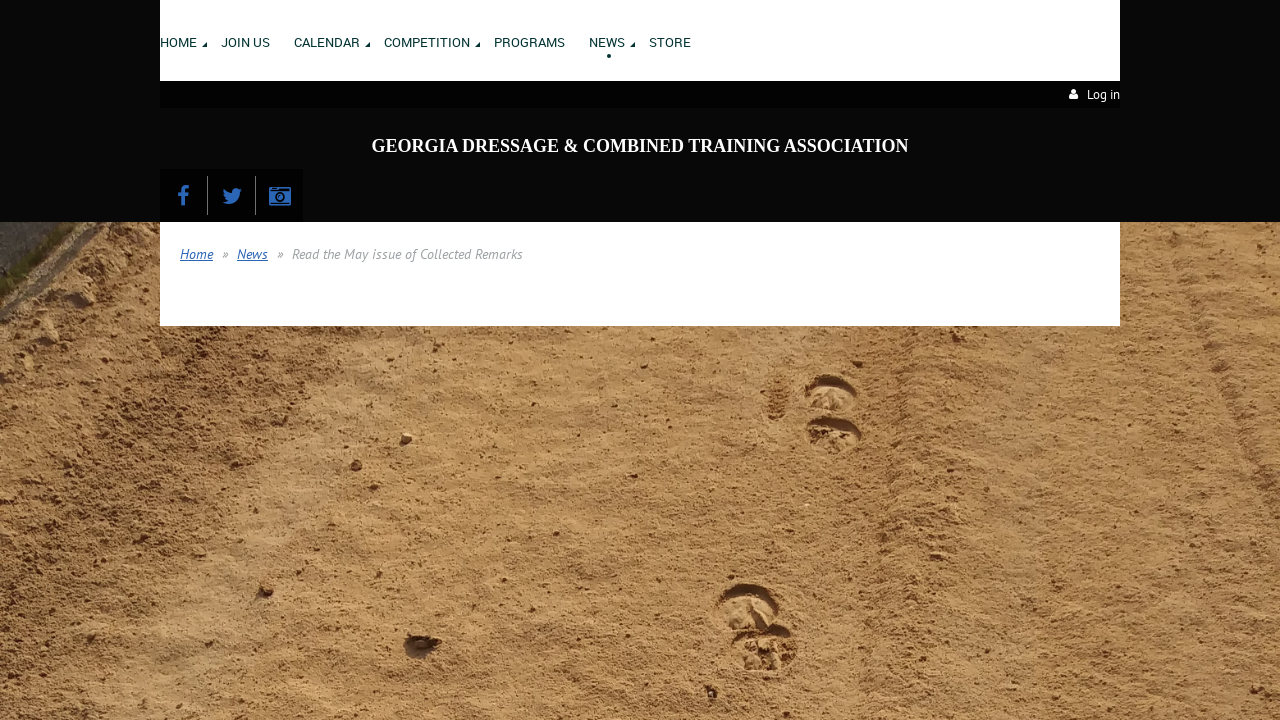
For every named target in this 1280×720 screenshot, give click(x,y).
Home (196, 254)
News (252, 254)
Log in (1103, 94)
